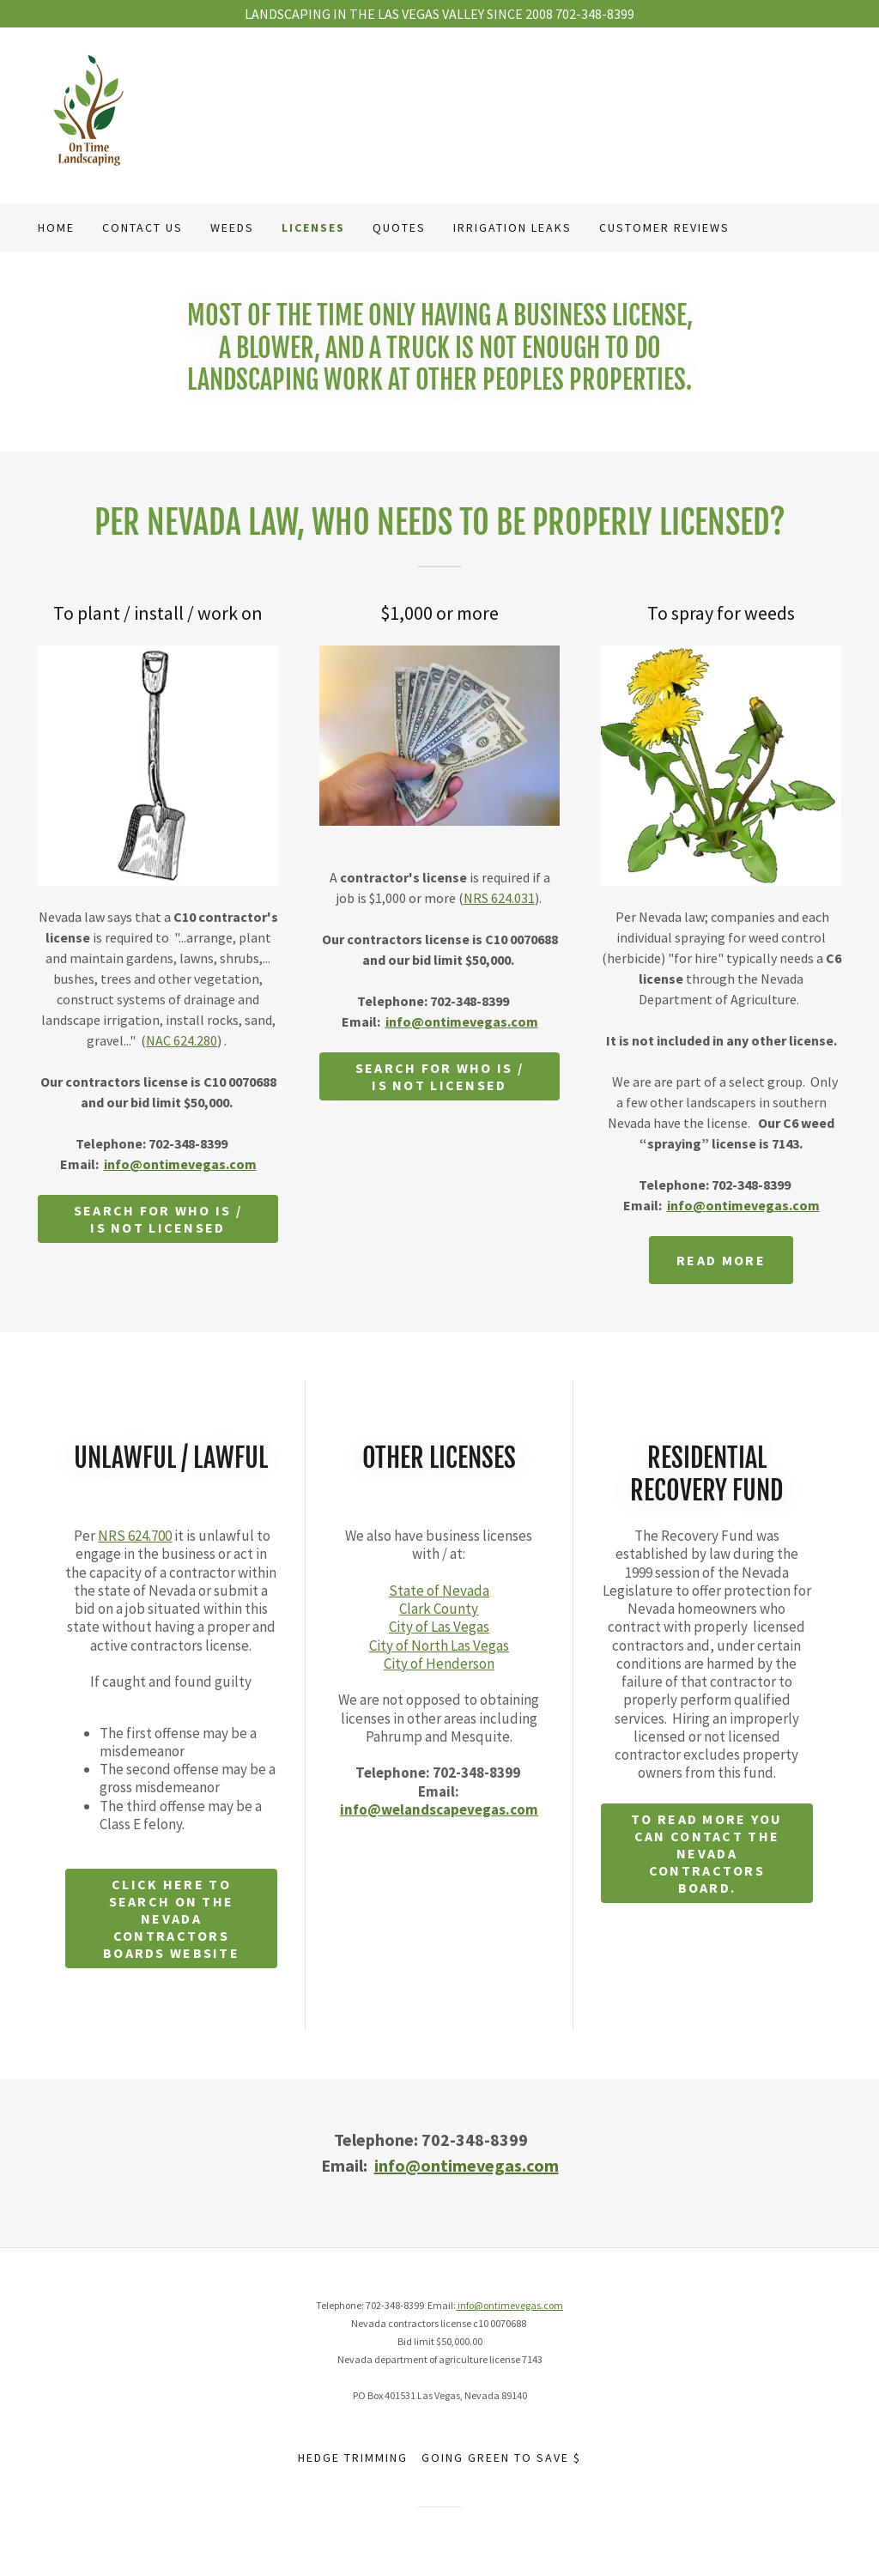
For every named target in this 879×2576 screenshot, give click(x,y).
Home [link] (56, 227)
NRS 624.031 (499, 897)
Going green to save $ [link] (501, 2457)
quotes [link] (399, 227)
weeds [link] (232, 227)
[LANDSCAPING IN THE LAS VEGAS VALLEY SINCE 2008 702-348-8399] (439, 13)
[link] (89, 113)
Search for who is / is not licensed (158, 1219)
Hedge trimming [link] (353, 2457)
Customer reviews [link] (664, 227)
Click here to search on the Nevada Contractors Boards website (171, 1918)
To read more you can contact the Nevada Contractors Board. (707, 1853)
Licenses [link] (313, 227)
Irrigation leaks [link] (512, 227)
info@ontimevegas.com (180, 1164)
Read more (721, 1260)
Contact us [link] (142, 227)
